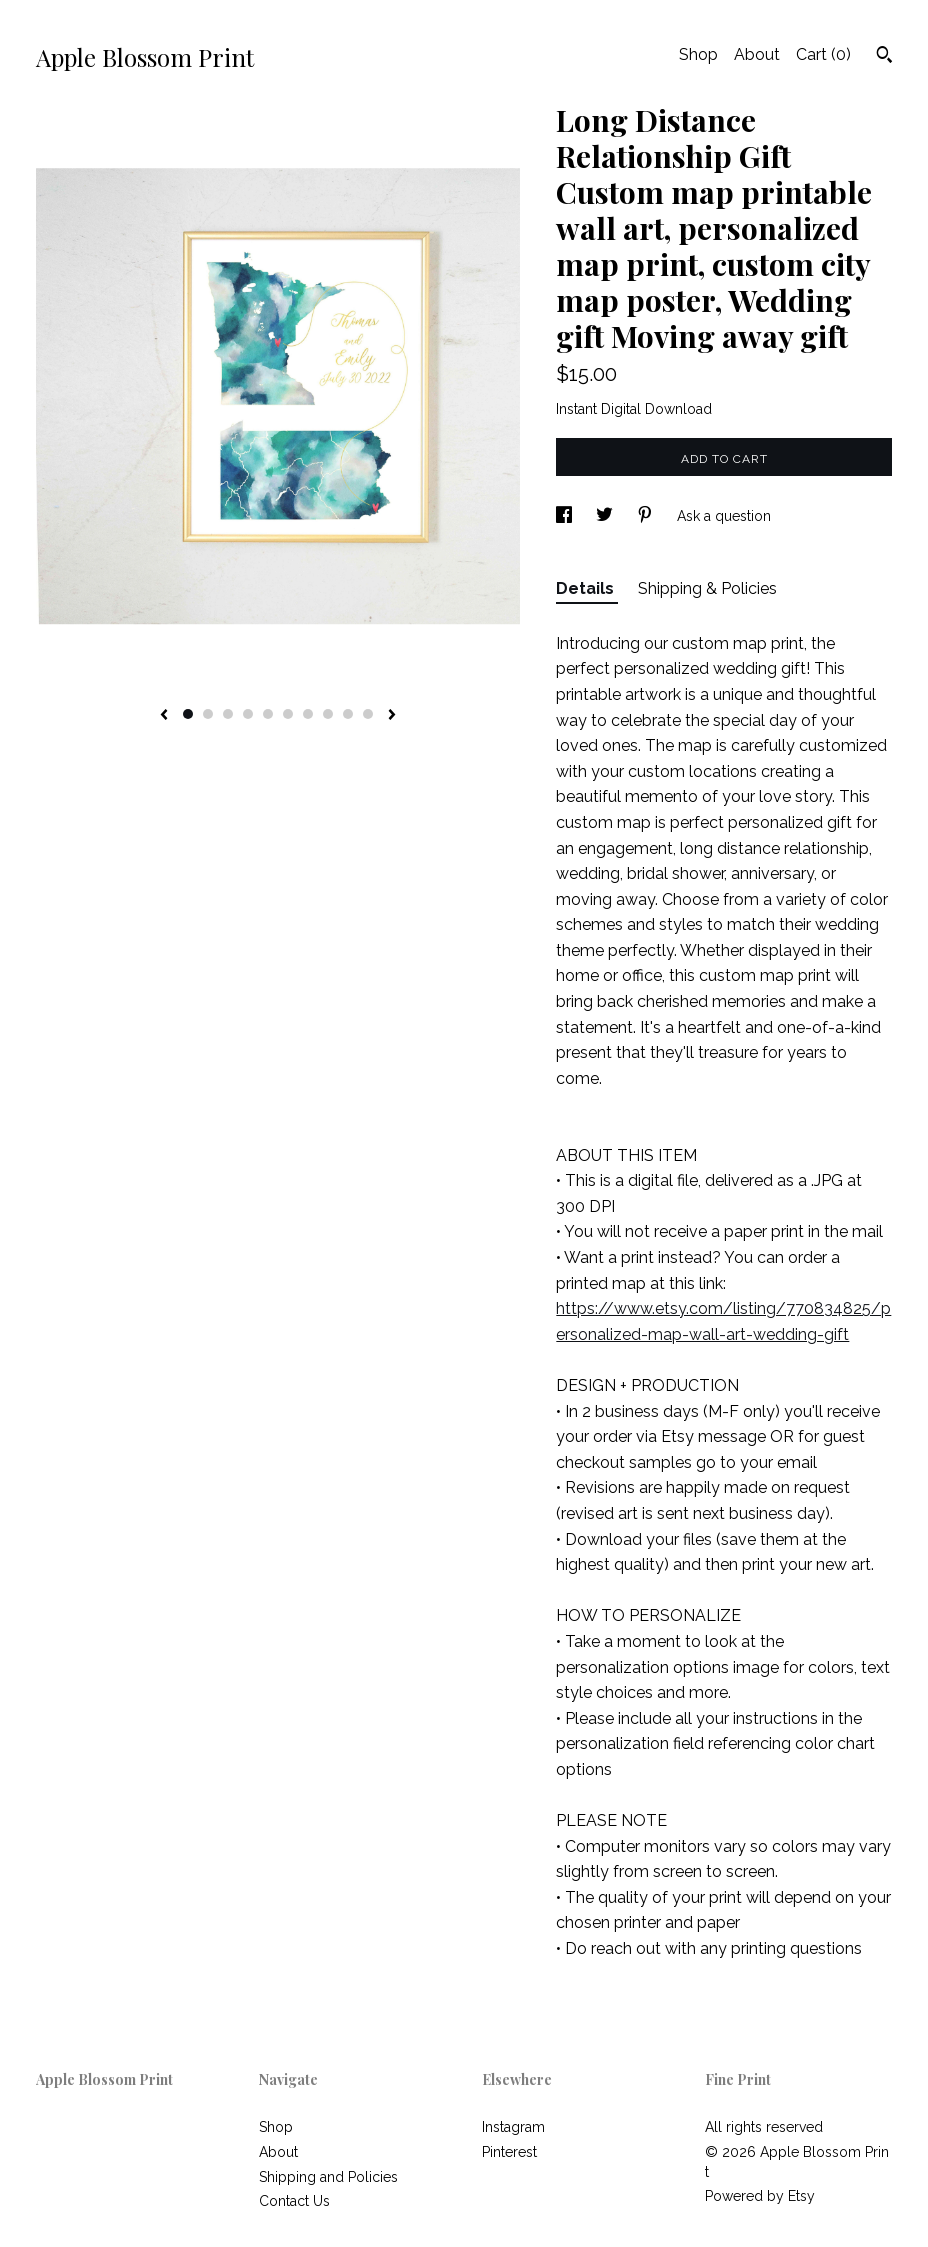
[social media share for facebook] (566, 516)
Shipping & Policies (707, 588)
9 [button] (348, 714)
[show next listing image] (392, 716)
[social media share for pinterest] (647, 516)
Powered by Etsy (760, 2196)
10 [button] (368, 714)
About (757, 54)
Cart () (823, 54)
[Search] (884, 57)
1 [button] (188, 714)
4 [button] (248, 714)
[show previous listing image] (164, 716)
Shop (698, 54)
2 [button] (208, 714)
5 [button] (268, 714)
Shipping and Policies (328, 2177)
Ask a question (724, 516)
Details (587, 588)
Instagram (513, 2127)
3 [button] (228, 714)
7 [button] (308, 714)
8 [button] (328, 714)
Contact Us (294, 2201)
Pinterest (509, 2152)
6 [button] (288, 714)
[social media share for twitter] (606, 516)
